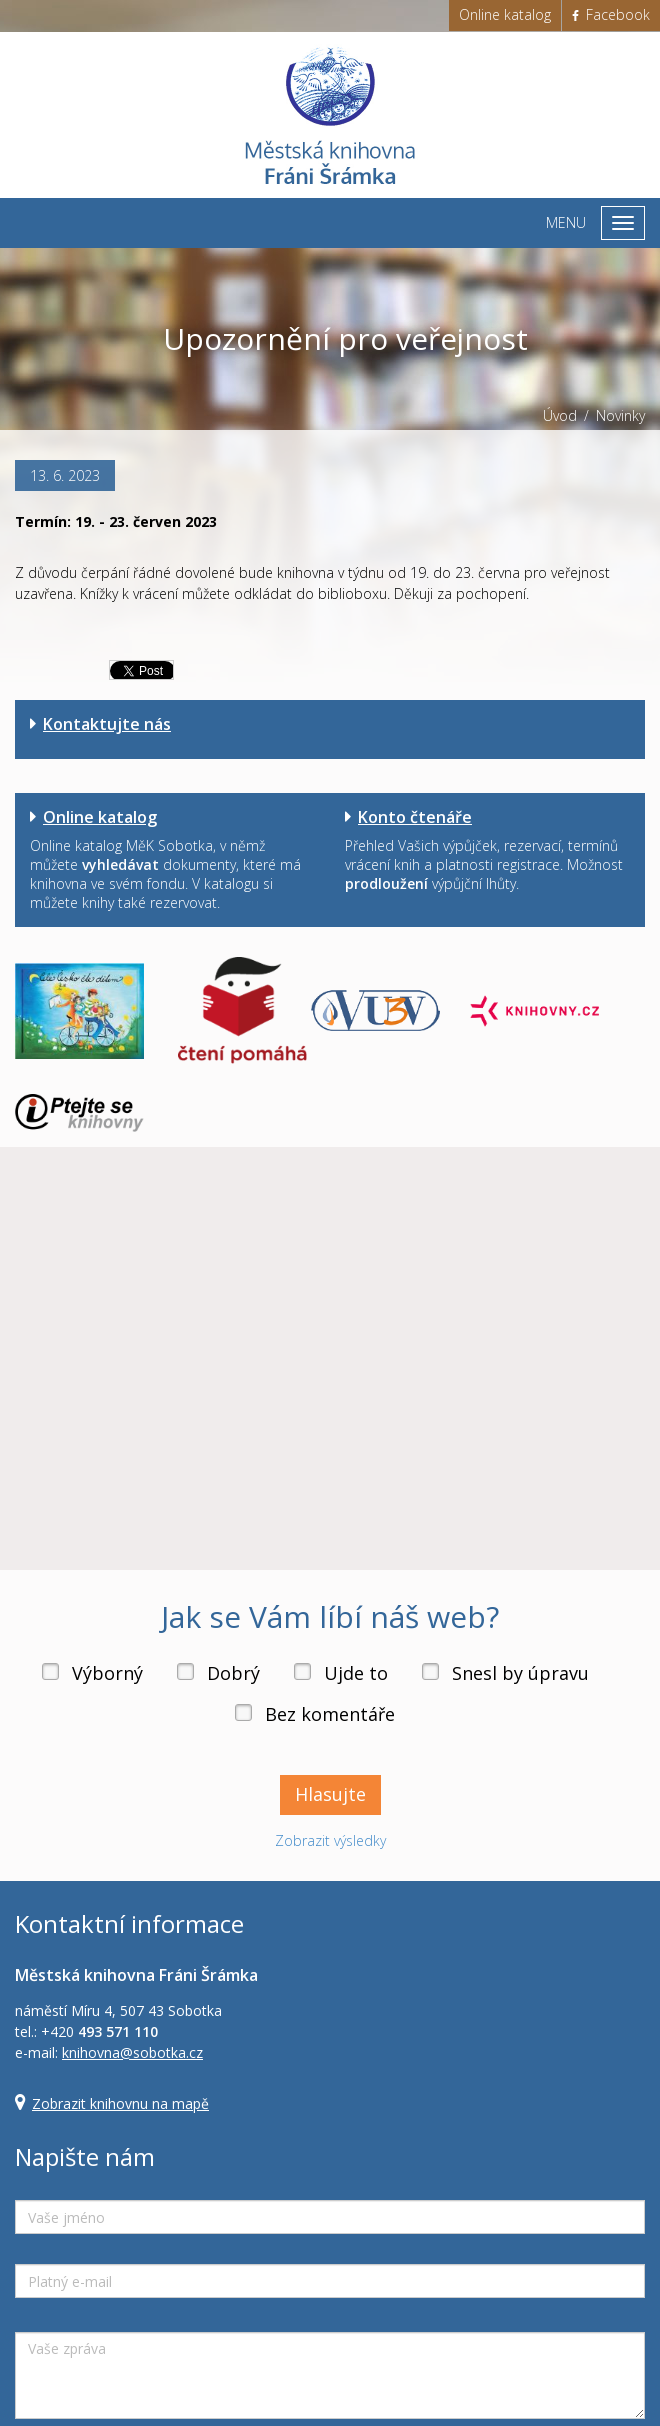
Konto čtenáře (415, 817)
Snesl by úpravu (520, 1673)
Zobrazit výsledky (330, 1840)
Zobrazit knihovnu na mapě (120, 2103)
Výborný (107, 1673)
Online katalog (505, 14)
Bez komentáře (330, 1714)
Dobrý (233, 1673)
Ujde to (356, 1673)
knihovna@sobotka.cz (132, 2052)
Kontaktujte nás (107, 724)
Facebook (611, 14)
